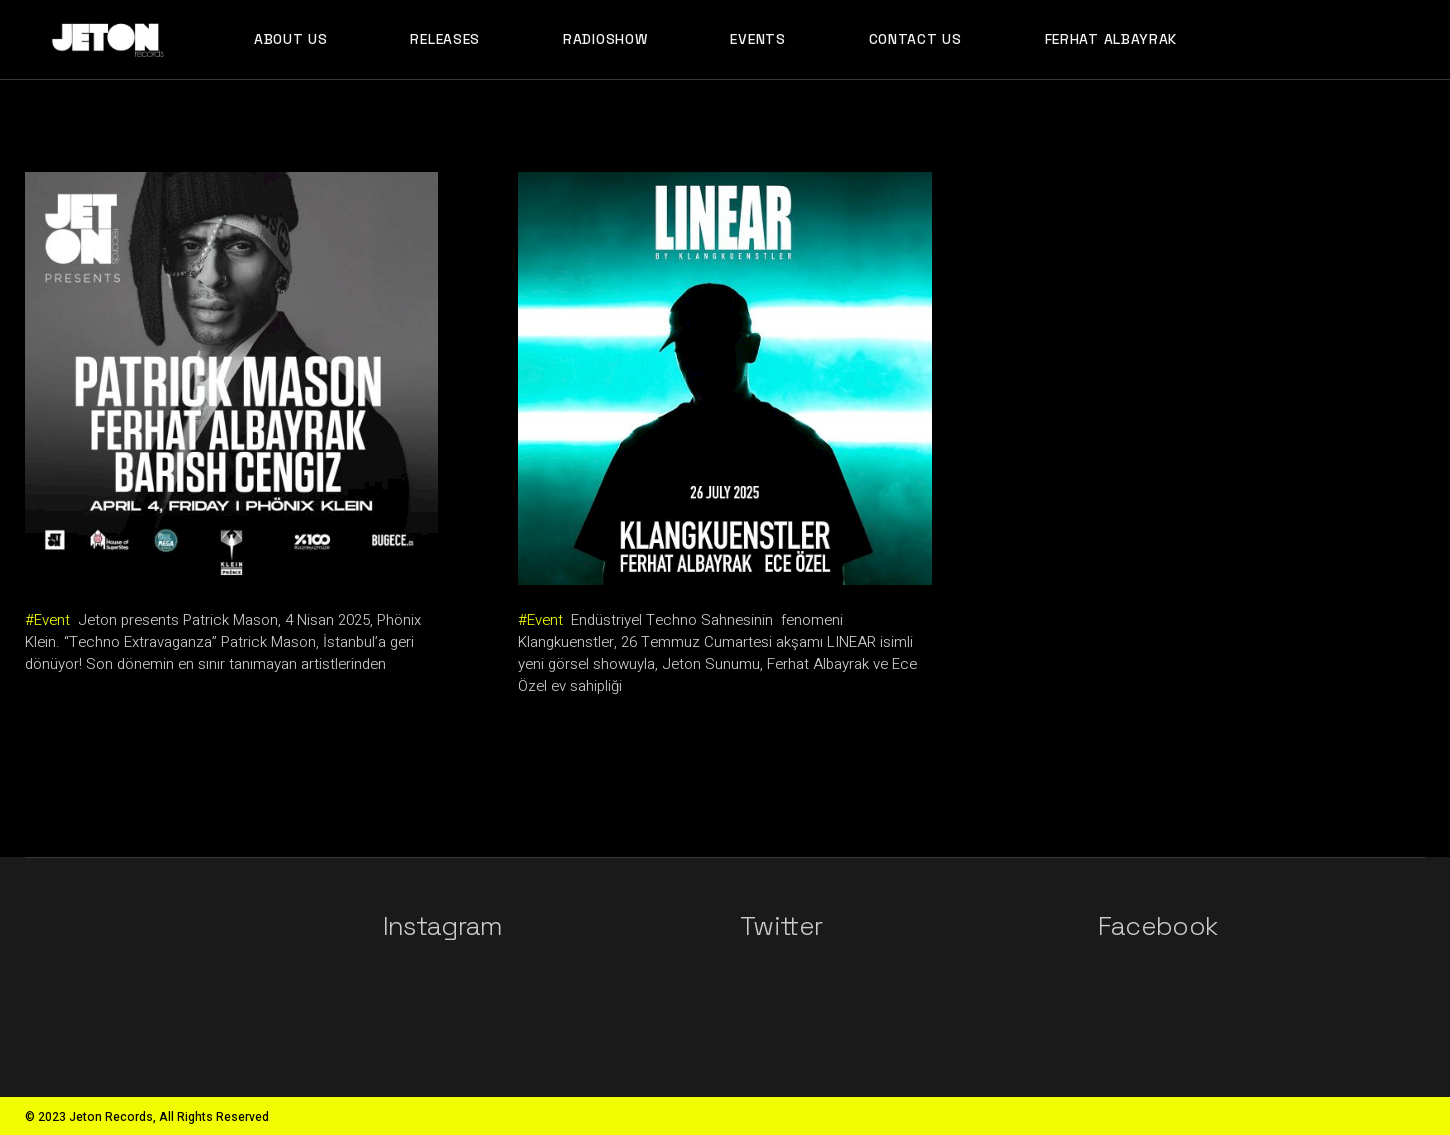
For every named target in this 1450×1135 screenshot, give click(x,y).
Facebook (1158, 926)
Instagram (443, 926)
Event (52, 620)
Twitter (781, 926)
